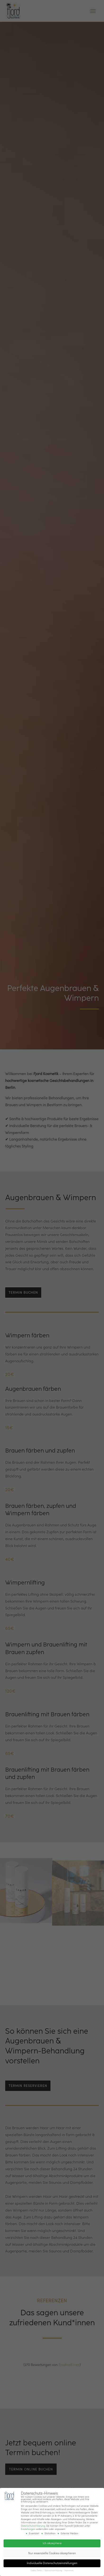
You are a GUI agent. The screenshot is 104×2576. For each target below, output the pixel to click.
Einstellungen (28, 2523)
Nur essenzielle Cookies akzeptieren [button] (52, 2547)
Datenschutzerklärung (33, 2520)
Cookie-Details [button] (37, 2565)
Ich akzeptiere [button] (52, 2537)
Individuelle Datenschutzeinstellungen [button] (52, 2557)
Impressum (68, 2565)
